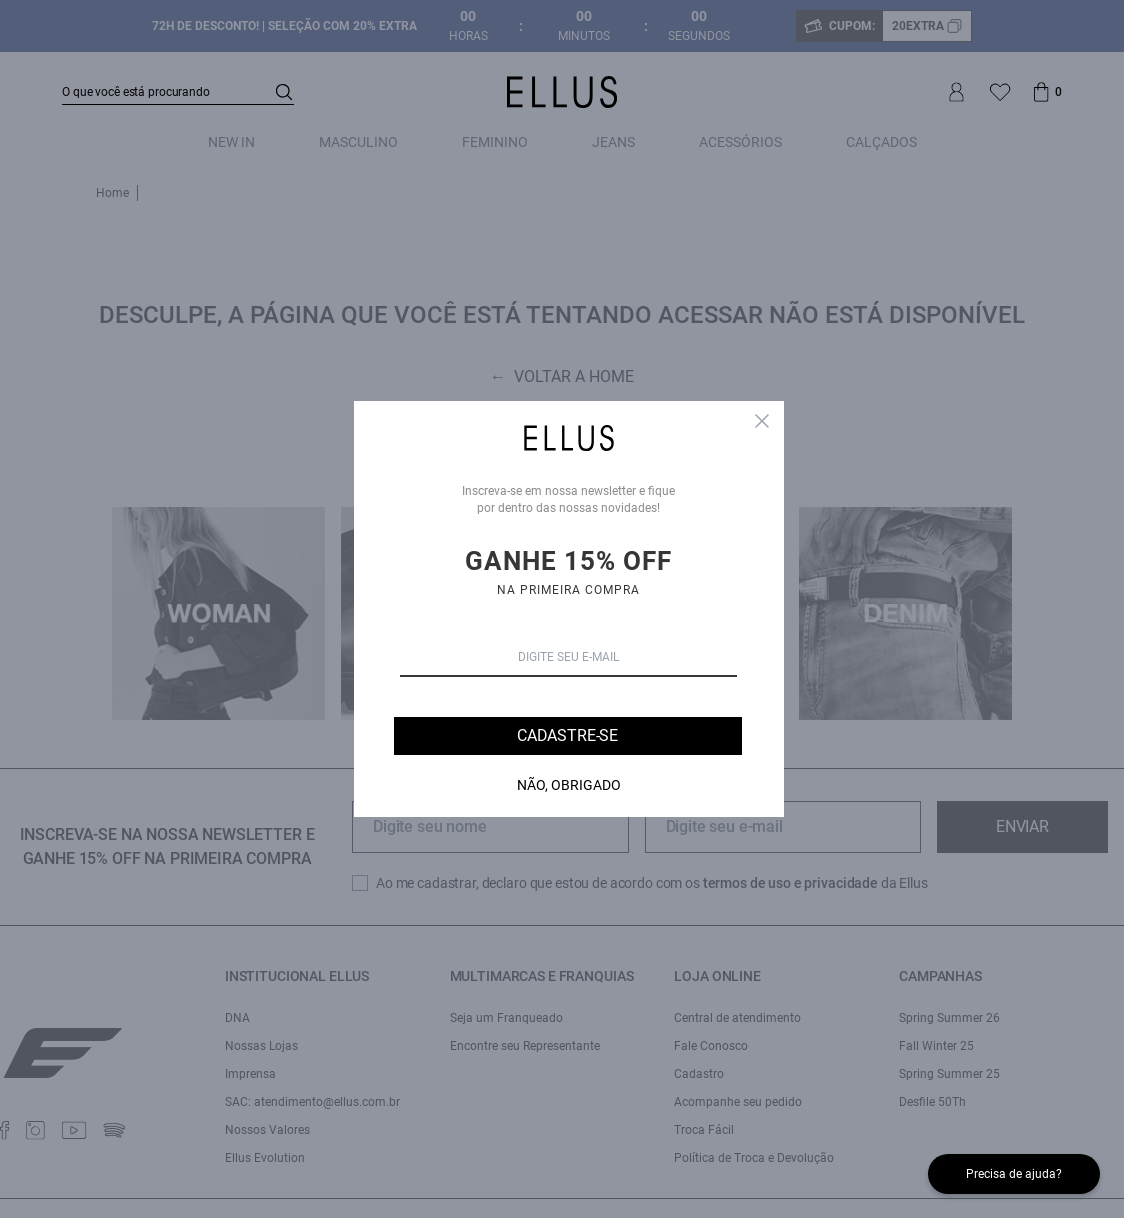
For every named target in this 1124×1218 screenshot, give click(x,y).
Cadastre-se (567, 735)
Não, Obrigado (569, 785)
